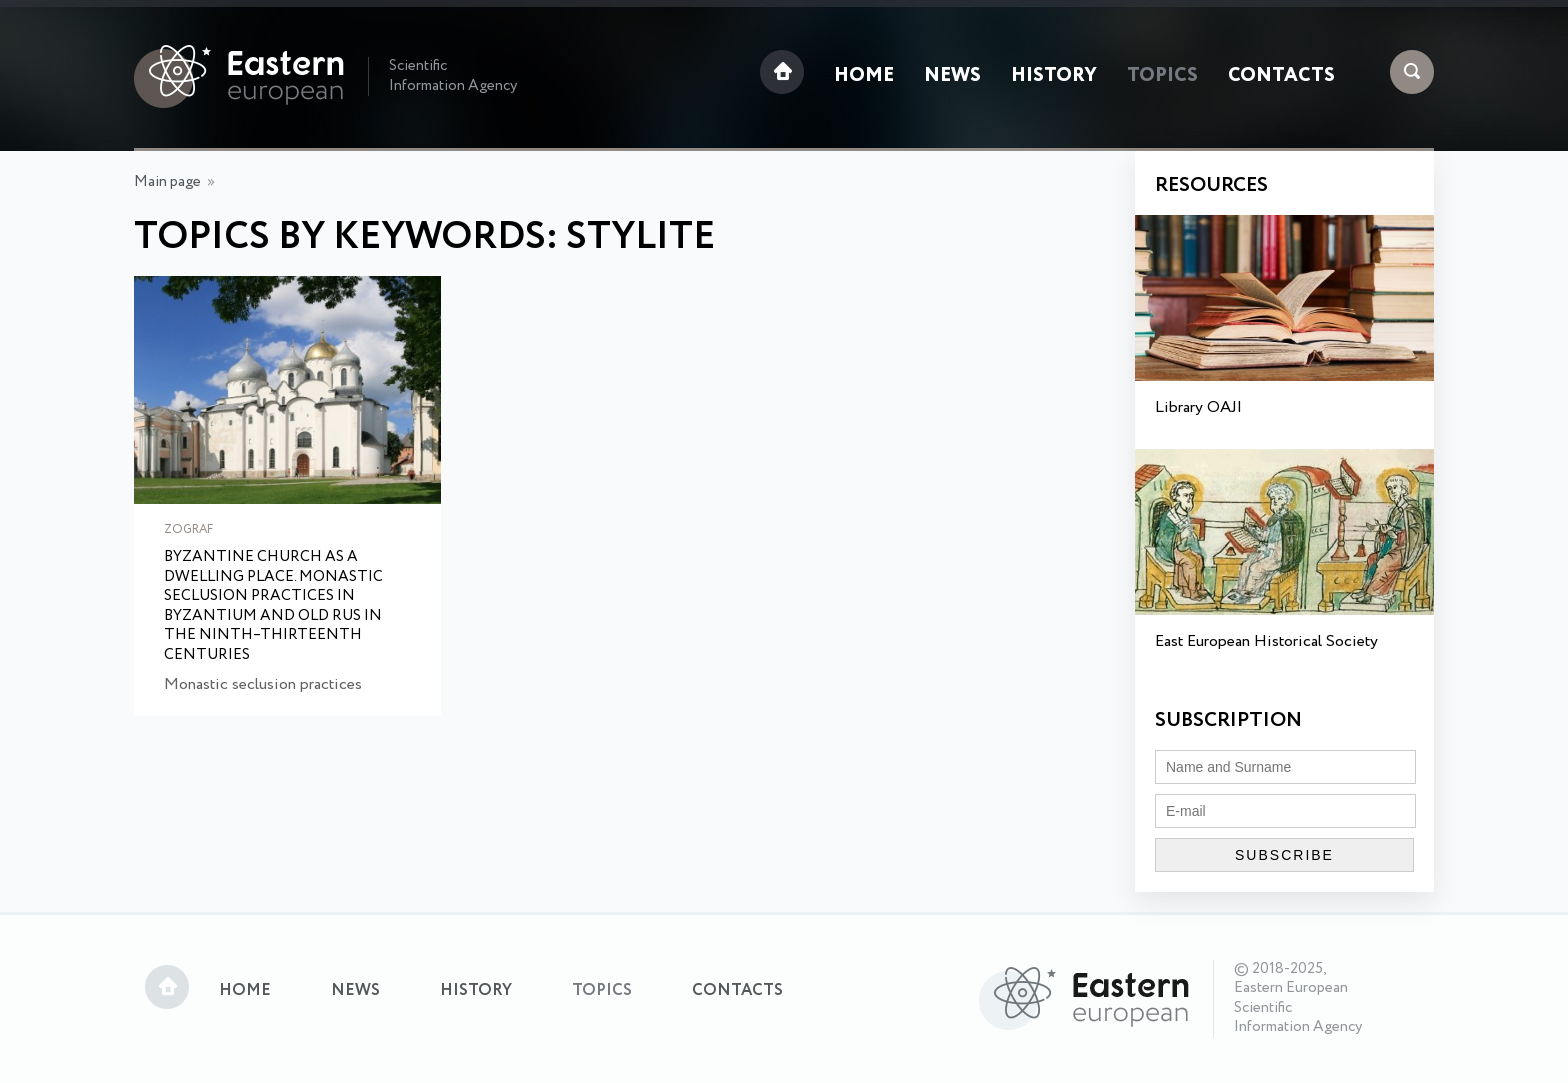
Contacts (1281, 76)
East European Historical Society (1266, 641)
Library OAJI (1198, 407)
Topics (1162, 76)
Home (864, 76)
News (952, 76)
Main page (167, 182)
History (1054, 76)
